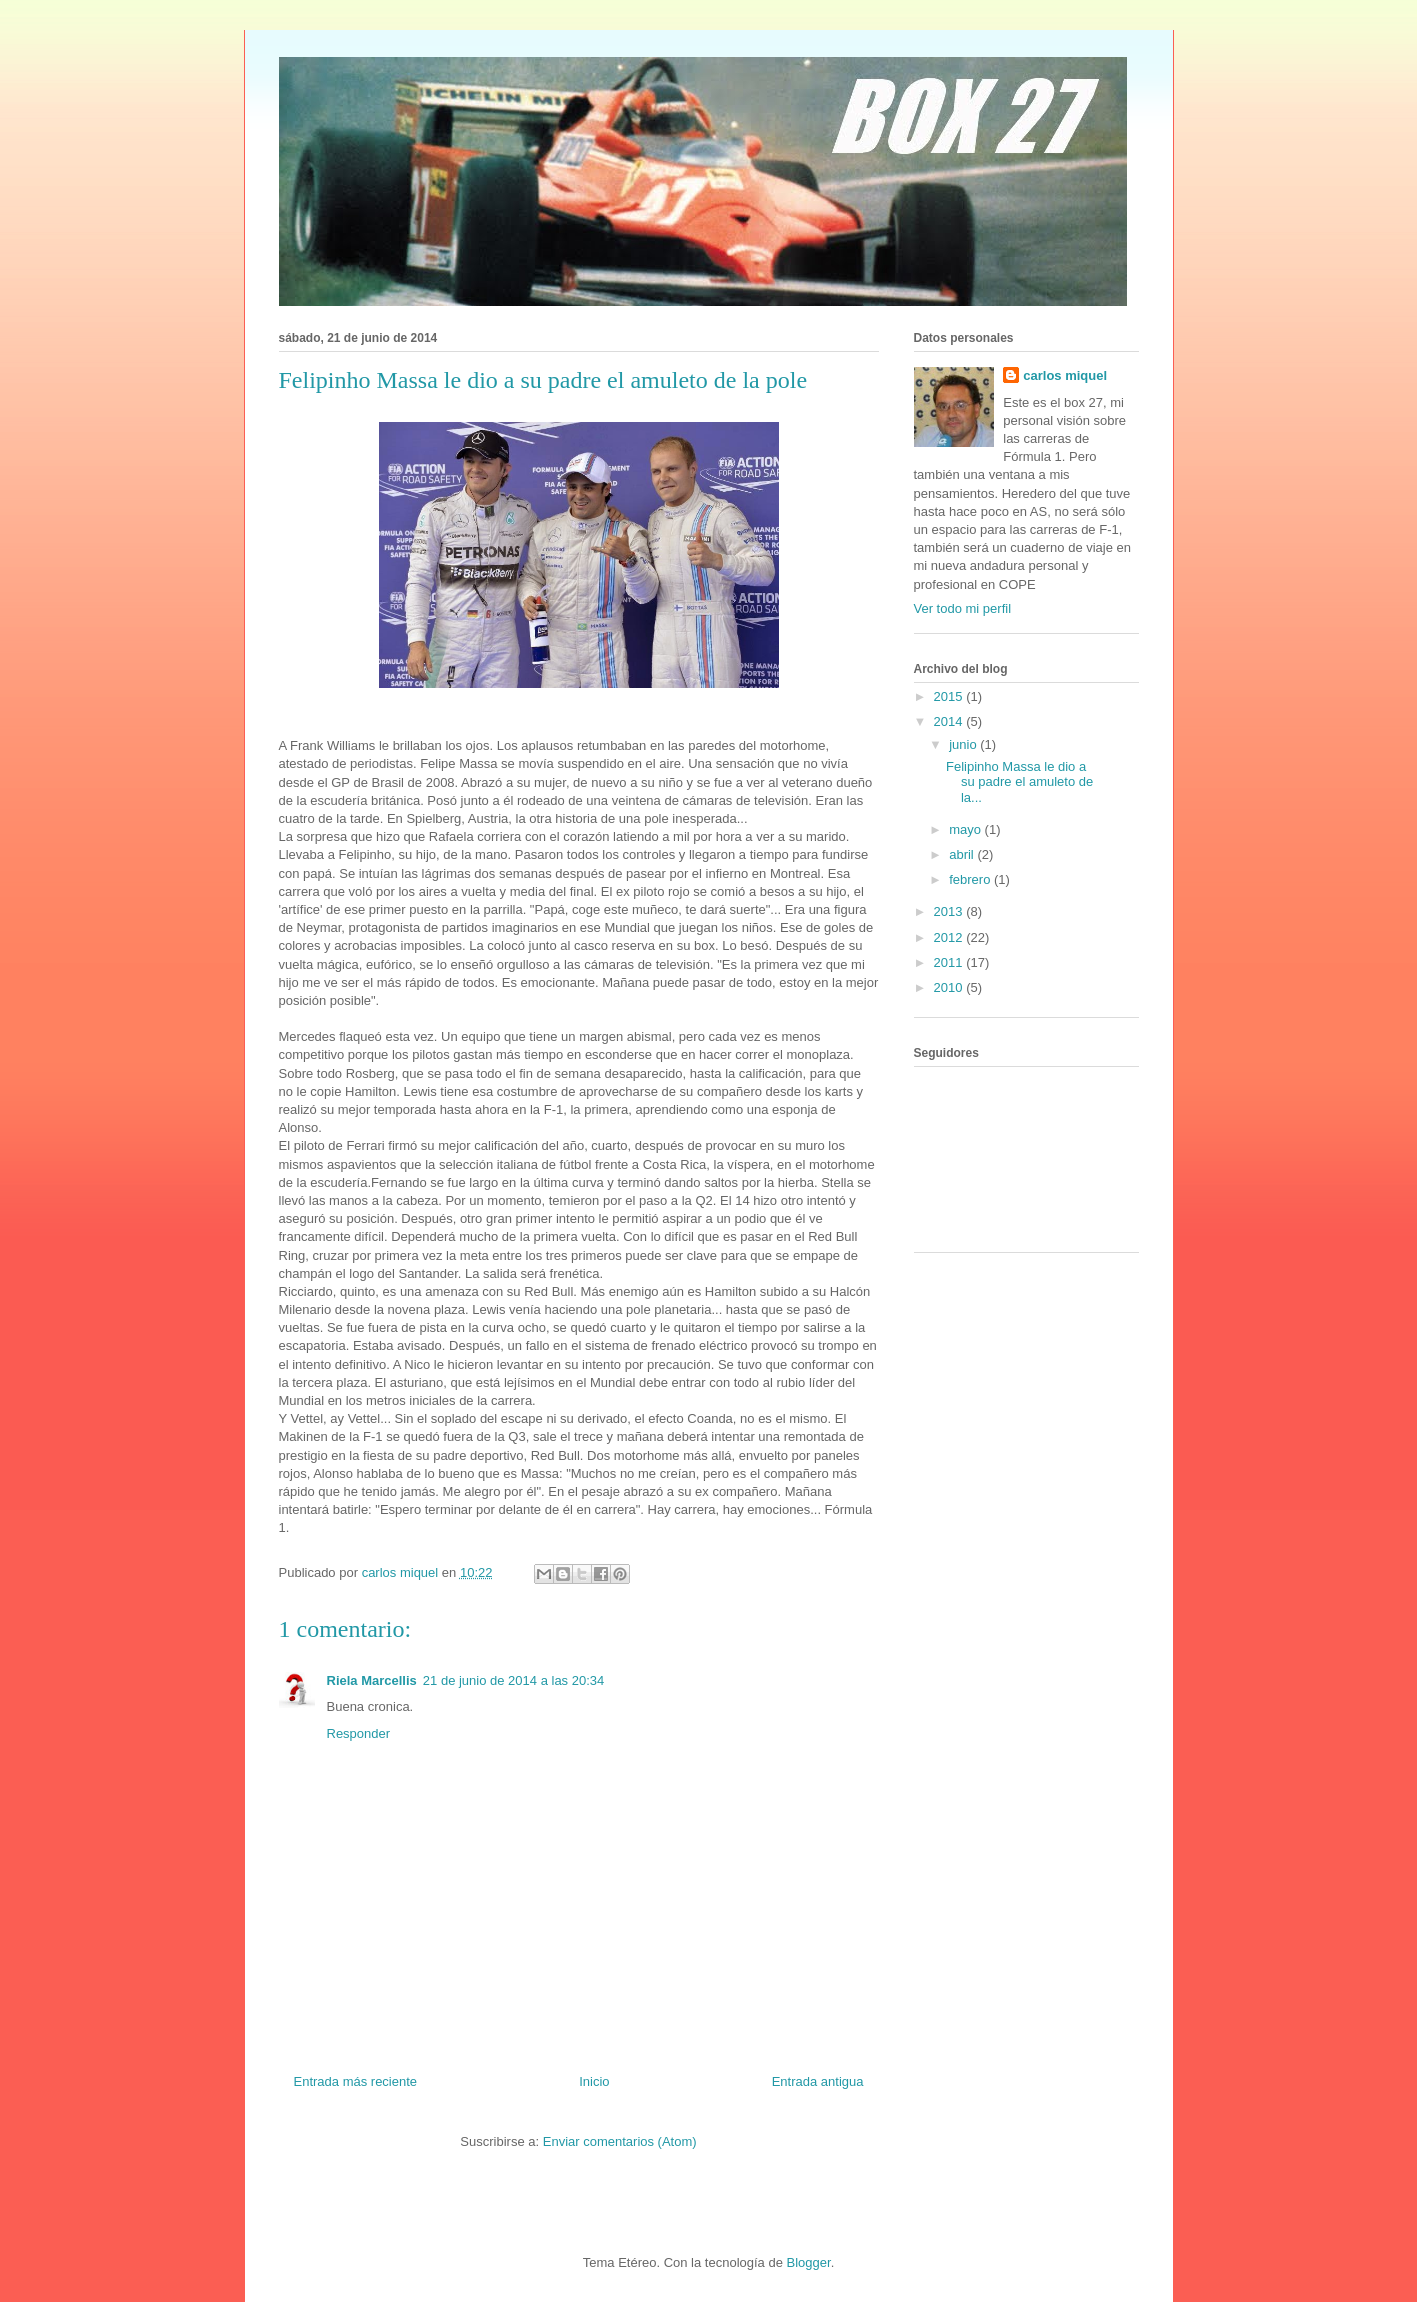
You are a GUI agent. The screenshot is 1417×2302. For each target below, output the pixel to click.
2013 (950, 911)
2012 (950, 937)
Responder (359, 1733)
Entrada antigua (818, 2081)
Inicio (594, 2081)
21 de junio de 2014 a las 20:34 (513, 1680)
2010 (950, 987)
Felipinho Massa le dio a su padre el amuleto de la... (1019, 782)
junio (964, 744)
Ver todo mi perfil (963, 608)
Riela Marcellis (372, 1680)
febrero (971, 879)
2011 (950, 962)
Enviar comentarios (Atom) (620, 2141)
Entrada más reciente (356, 2081)
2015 (950, 696)
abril (963, 854)
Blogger (809, 2262)
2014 (950, 721)
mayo (966, 829)
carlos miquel (1065, 375)
